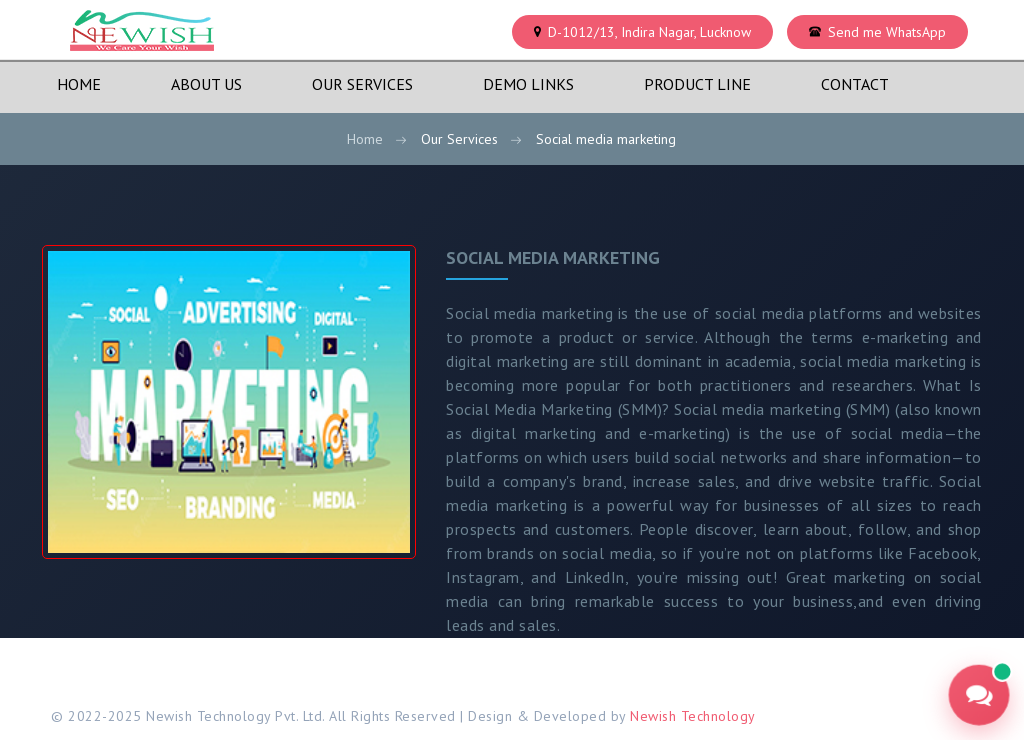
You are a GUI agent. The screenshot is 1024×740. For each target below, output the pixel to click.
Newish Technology (693, 716)
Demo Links (528, 84)
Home (79, 84)
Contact (855, 84)
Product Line (697, 84)
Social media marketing (553, 257)
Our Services (362, 84)
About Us (206, 84)
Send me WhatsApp (887, 32)
